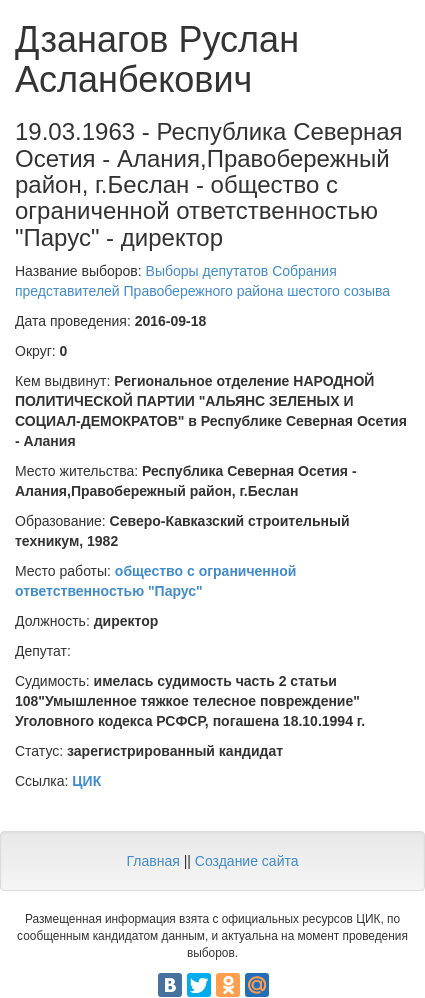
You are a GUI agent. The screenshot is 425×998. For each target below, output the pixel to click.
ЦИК (86, 781)
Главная (152, 861)
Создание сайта (247, 861)
